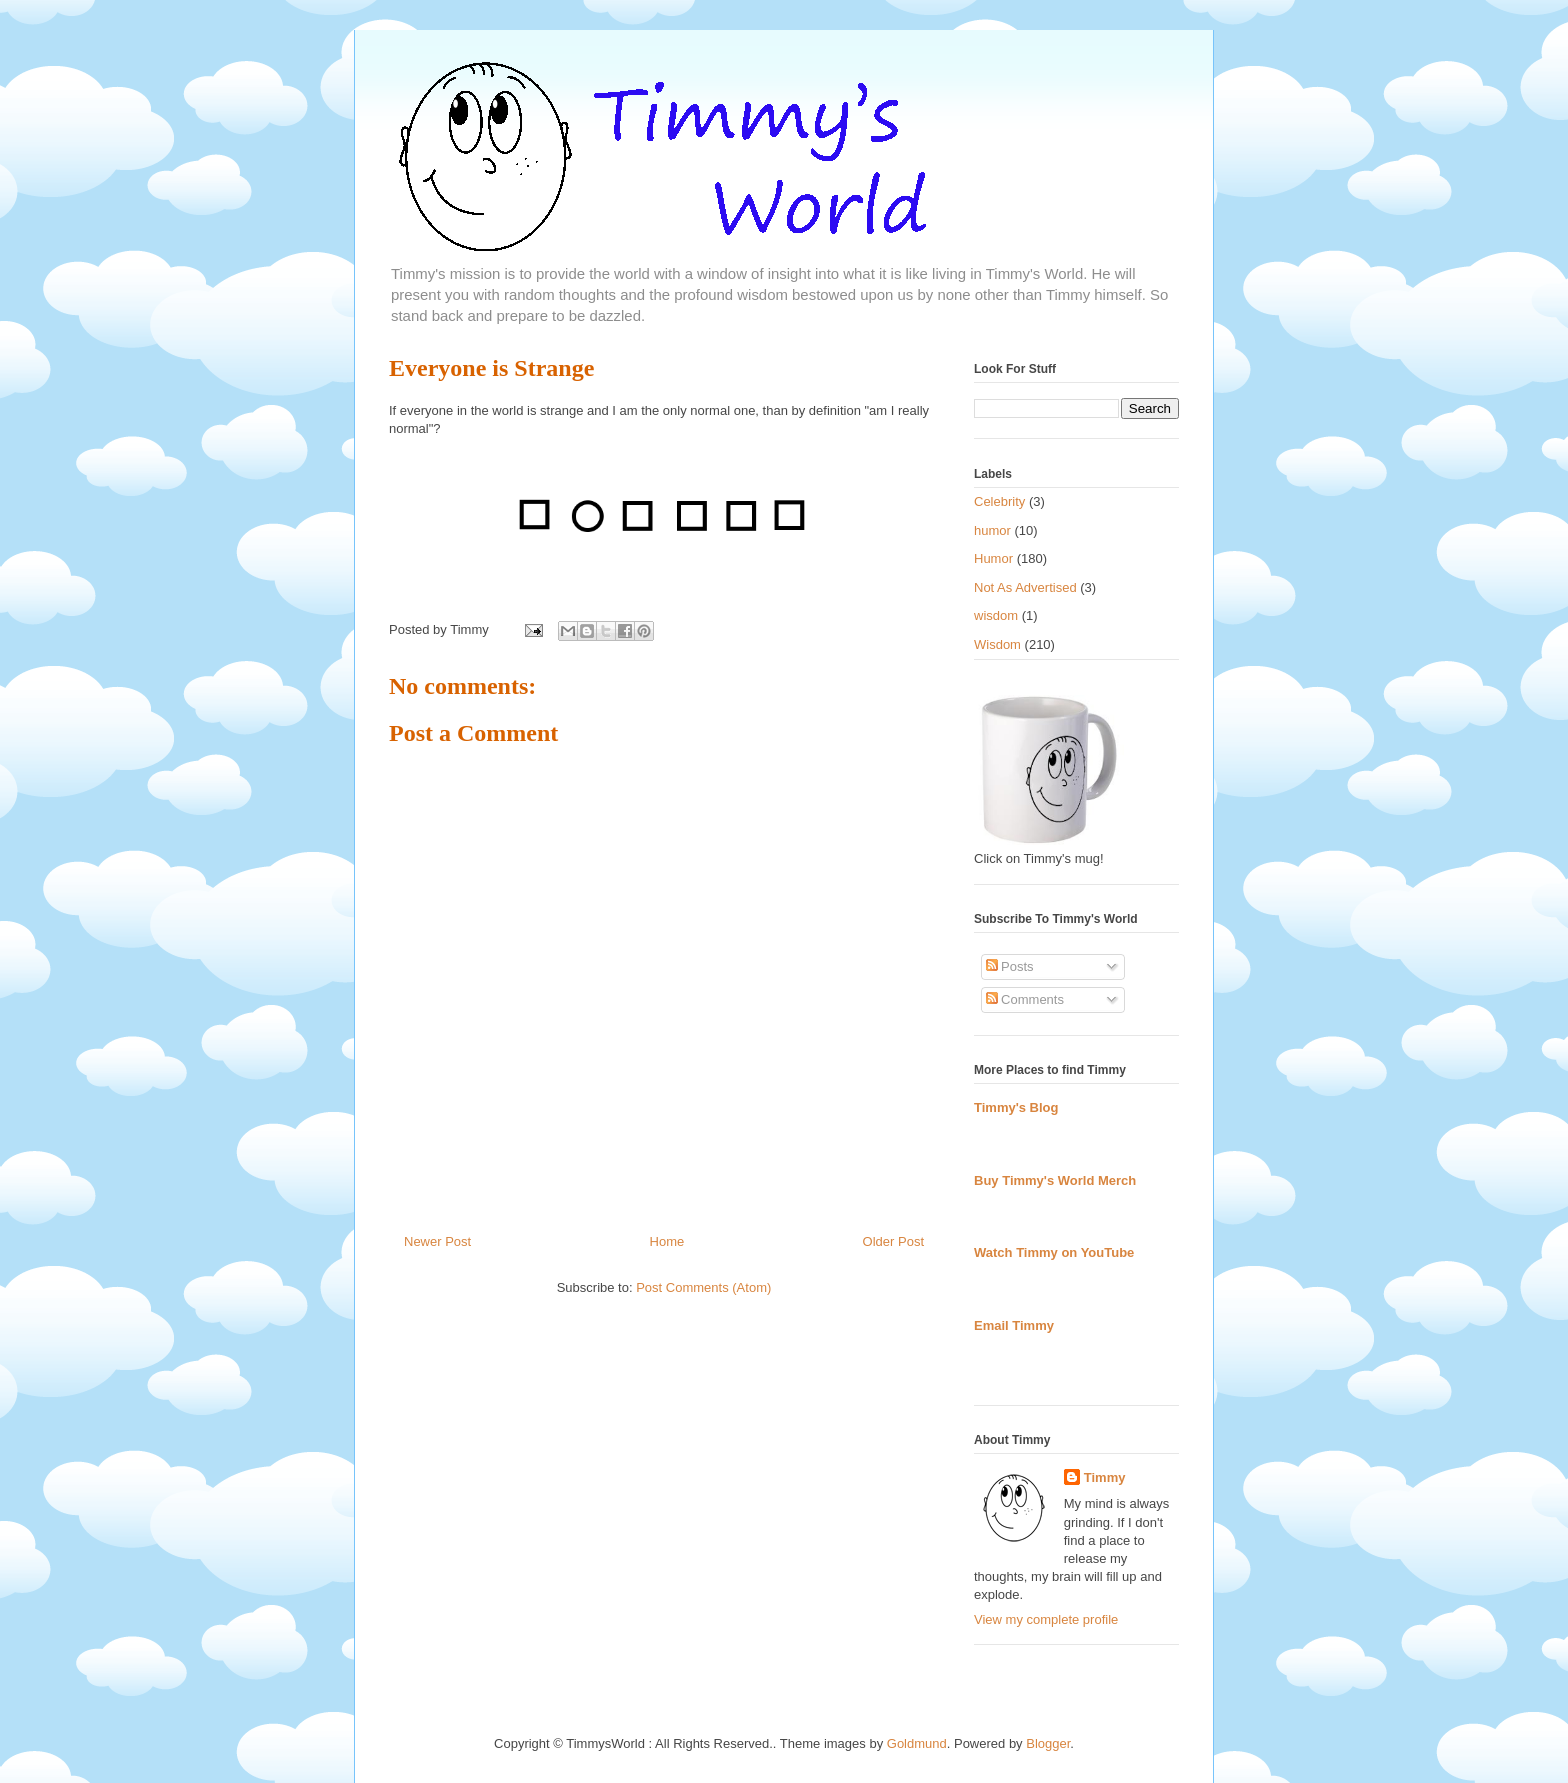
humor (992, 530)
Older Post (893, 1241)
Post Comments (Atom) (703, 1287)
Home (667, 1241)
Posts (1010, 966)
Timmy (1105, 1477)
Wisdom (997, 644)
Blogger (1048, 1743)
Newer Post (437, 1241)
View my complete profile (1046, 1619)
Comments (1025, 999)
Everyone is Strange (491, 368)
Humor (993, 558)
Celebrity (999, 501)
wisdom (996, 615)
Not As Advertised (1025, 587)
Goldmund (917, 1743)
